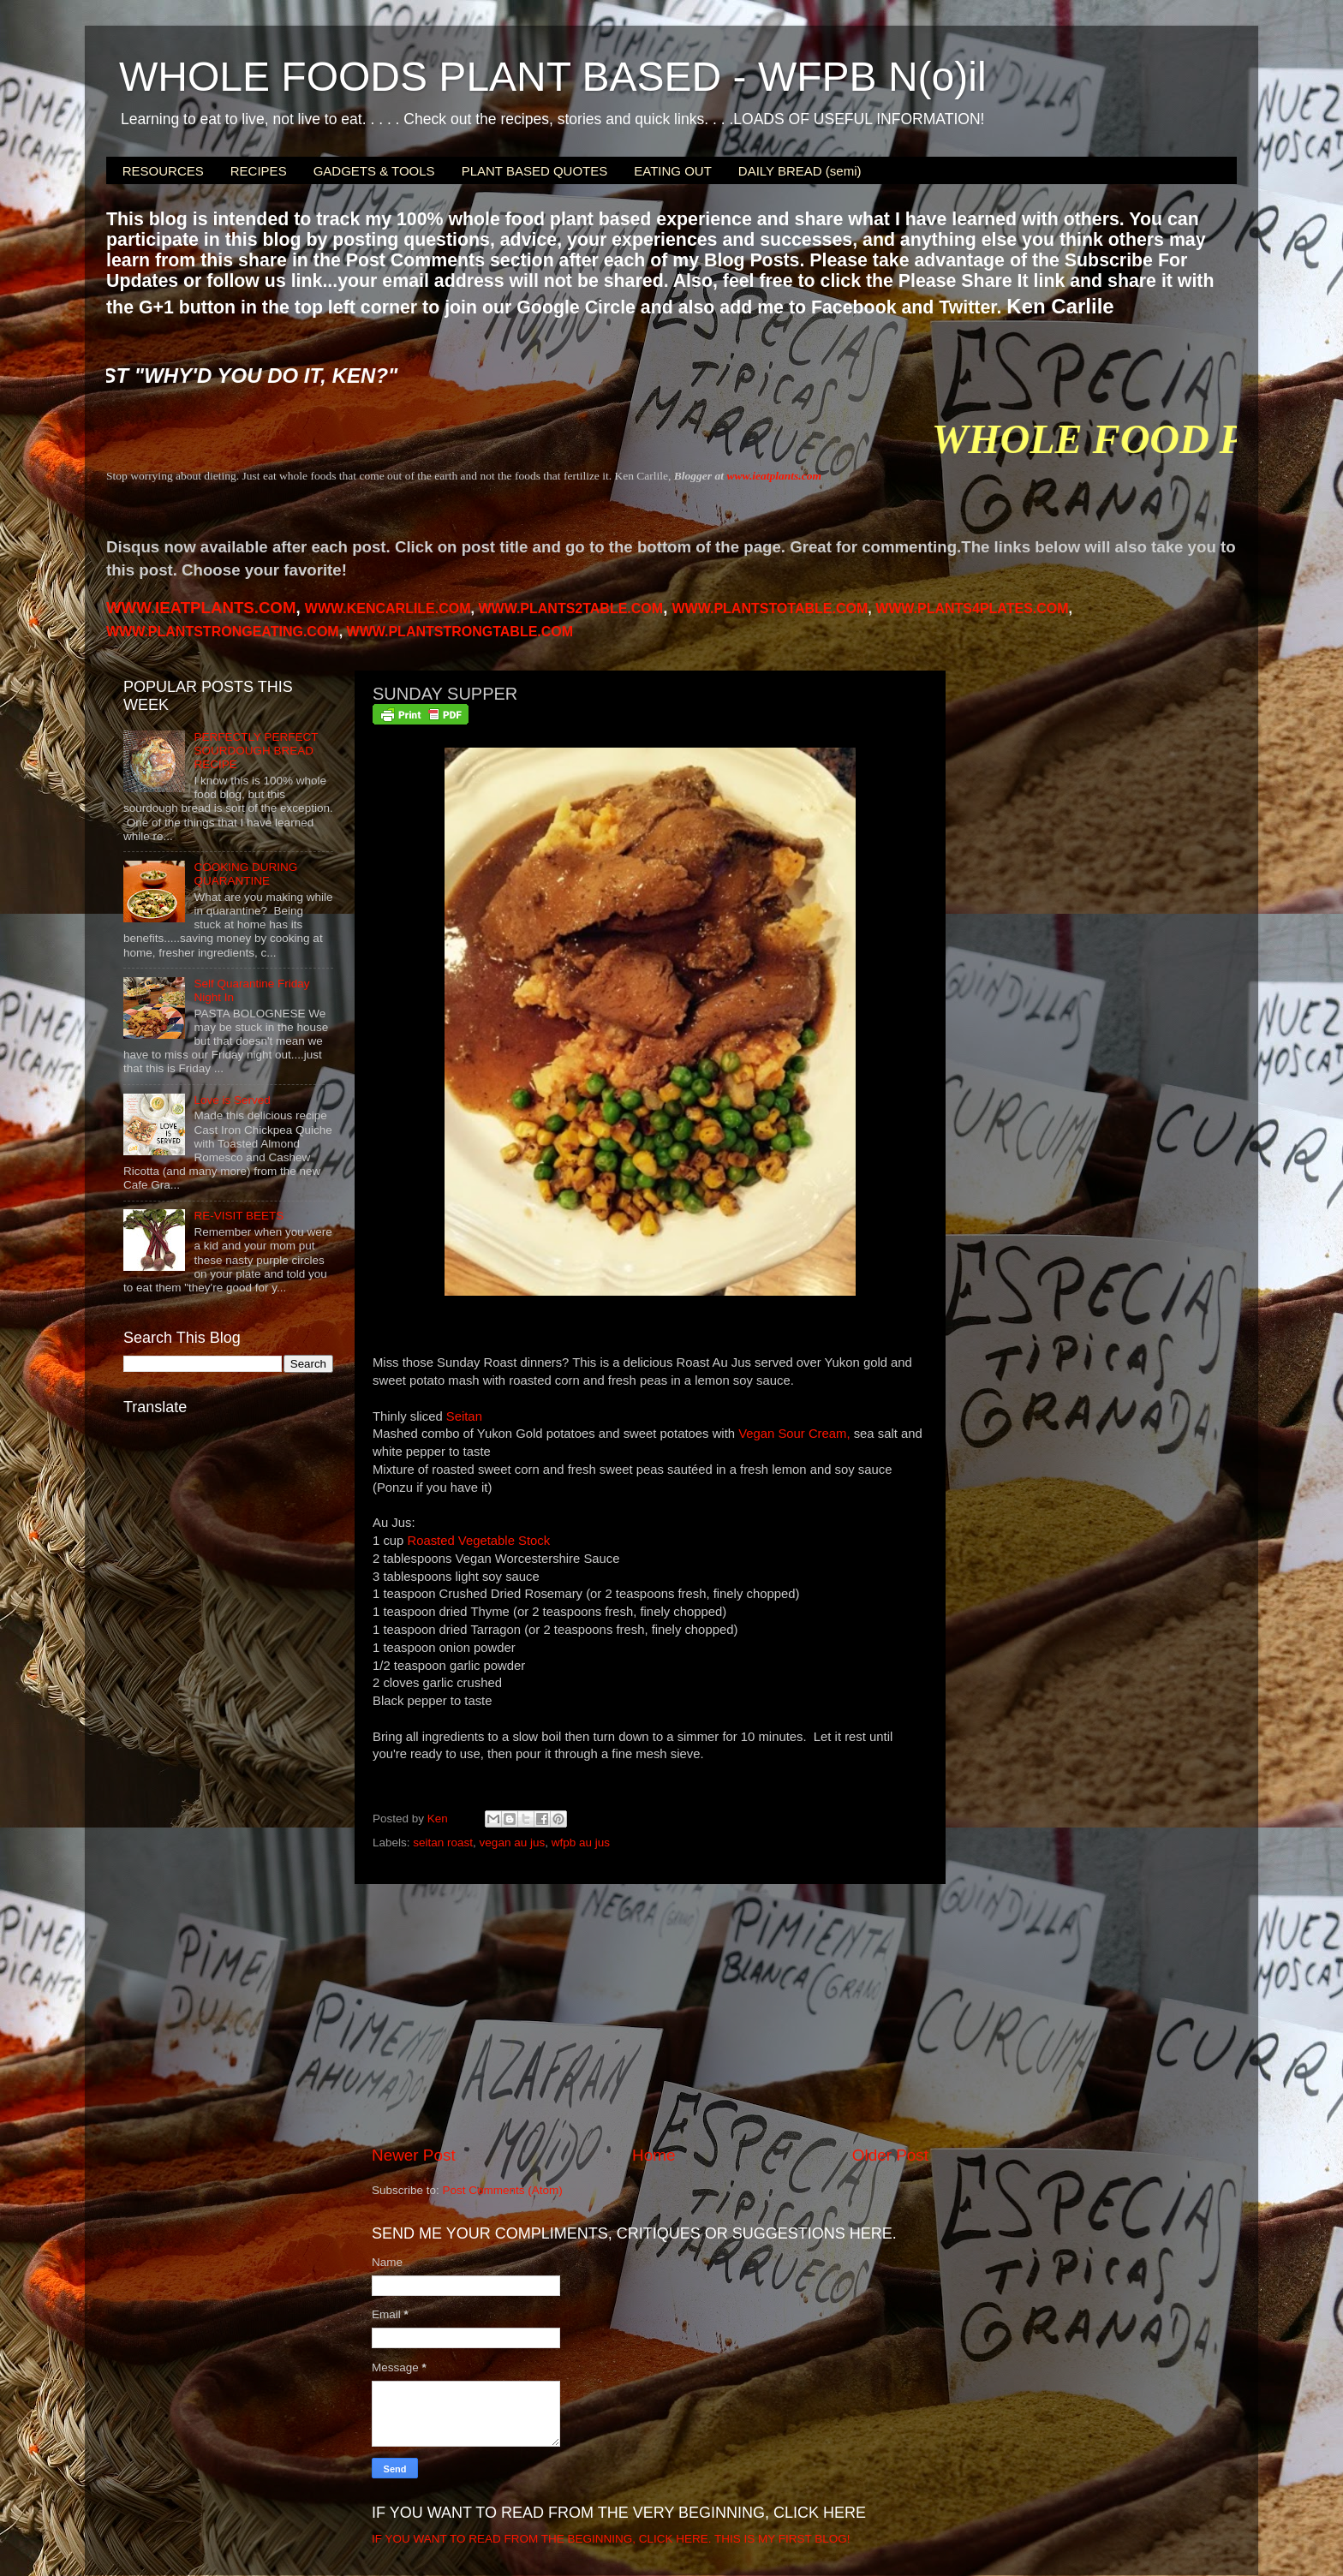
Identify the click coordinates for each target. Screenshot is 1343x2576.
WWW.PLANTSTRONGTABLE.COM (460, 631)
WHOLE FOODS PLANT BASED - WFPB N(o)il (553, 76)
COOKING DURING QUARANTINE (245, 874)
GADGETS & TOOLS (374, 171)
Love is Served (232, 1100)
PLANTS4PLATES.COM (971, 608)
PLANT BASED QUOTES (535, 171)
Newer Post (414, 2155)
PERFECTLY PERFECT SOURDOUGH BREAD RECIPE (256, 750)
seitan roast (443, 1842)
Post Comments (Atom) (503, 2190)
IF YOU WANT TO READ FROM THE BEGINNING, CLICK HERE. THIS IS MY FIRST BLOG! (611, 2538)
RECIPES (258, 171)
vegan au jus (513, 1842)
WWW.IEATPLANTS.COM (200, 608)
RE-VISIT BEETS (239, 1215)
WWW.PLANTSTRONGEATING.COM (222, 631)
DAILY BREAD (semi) (800, 171)
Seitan (464, 1416)
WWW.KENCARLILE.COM (388, 608)
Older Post (890, 2155)
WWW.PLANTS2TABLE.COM (570, 608)
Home (653, 2155)
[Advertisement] (650, 2014)
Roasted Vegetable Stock (478, 1540)
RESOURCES (163, 171)
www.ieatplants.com (773, 475)
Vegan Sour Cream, (794, 1433)
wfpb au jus (581, 1842)
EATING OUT (673, 171)
